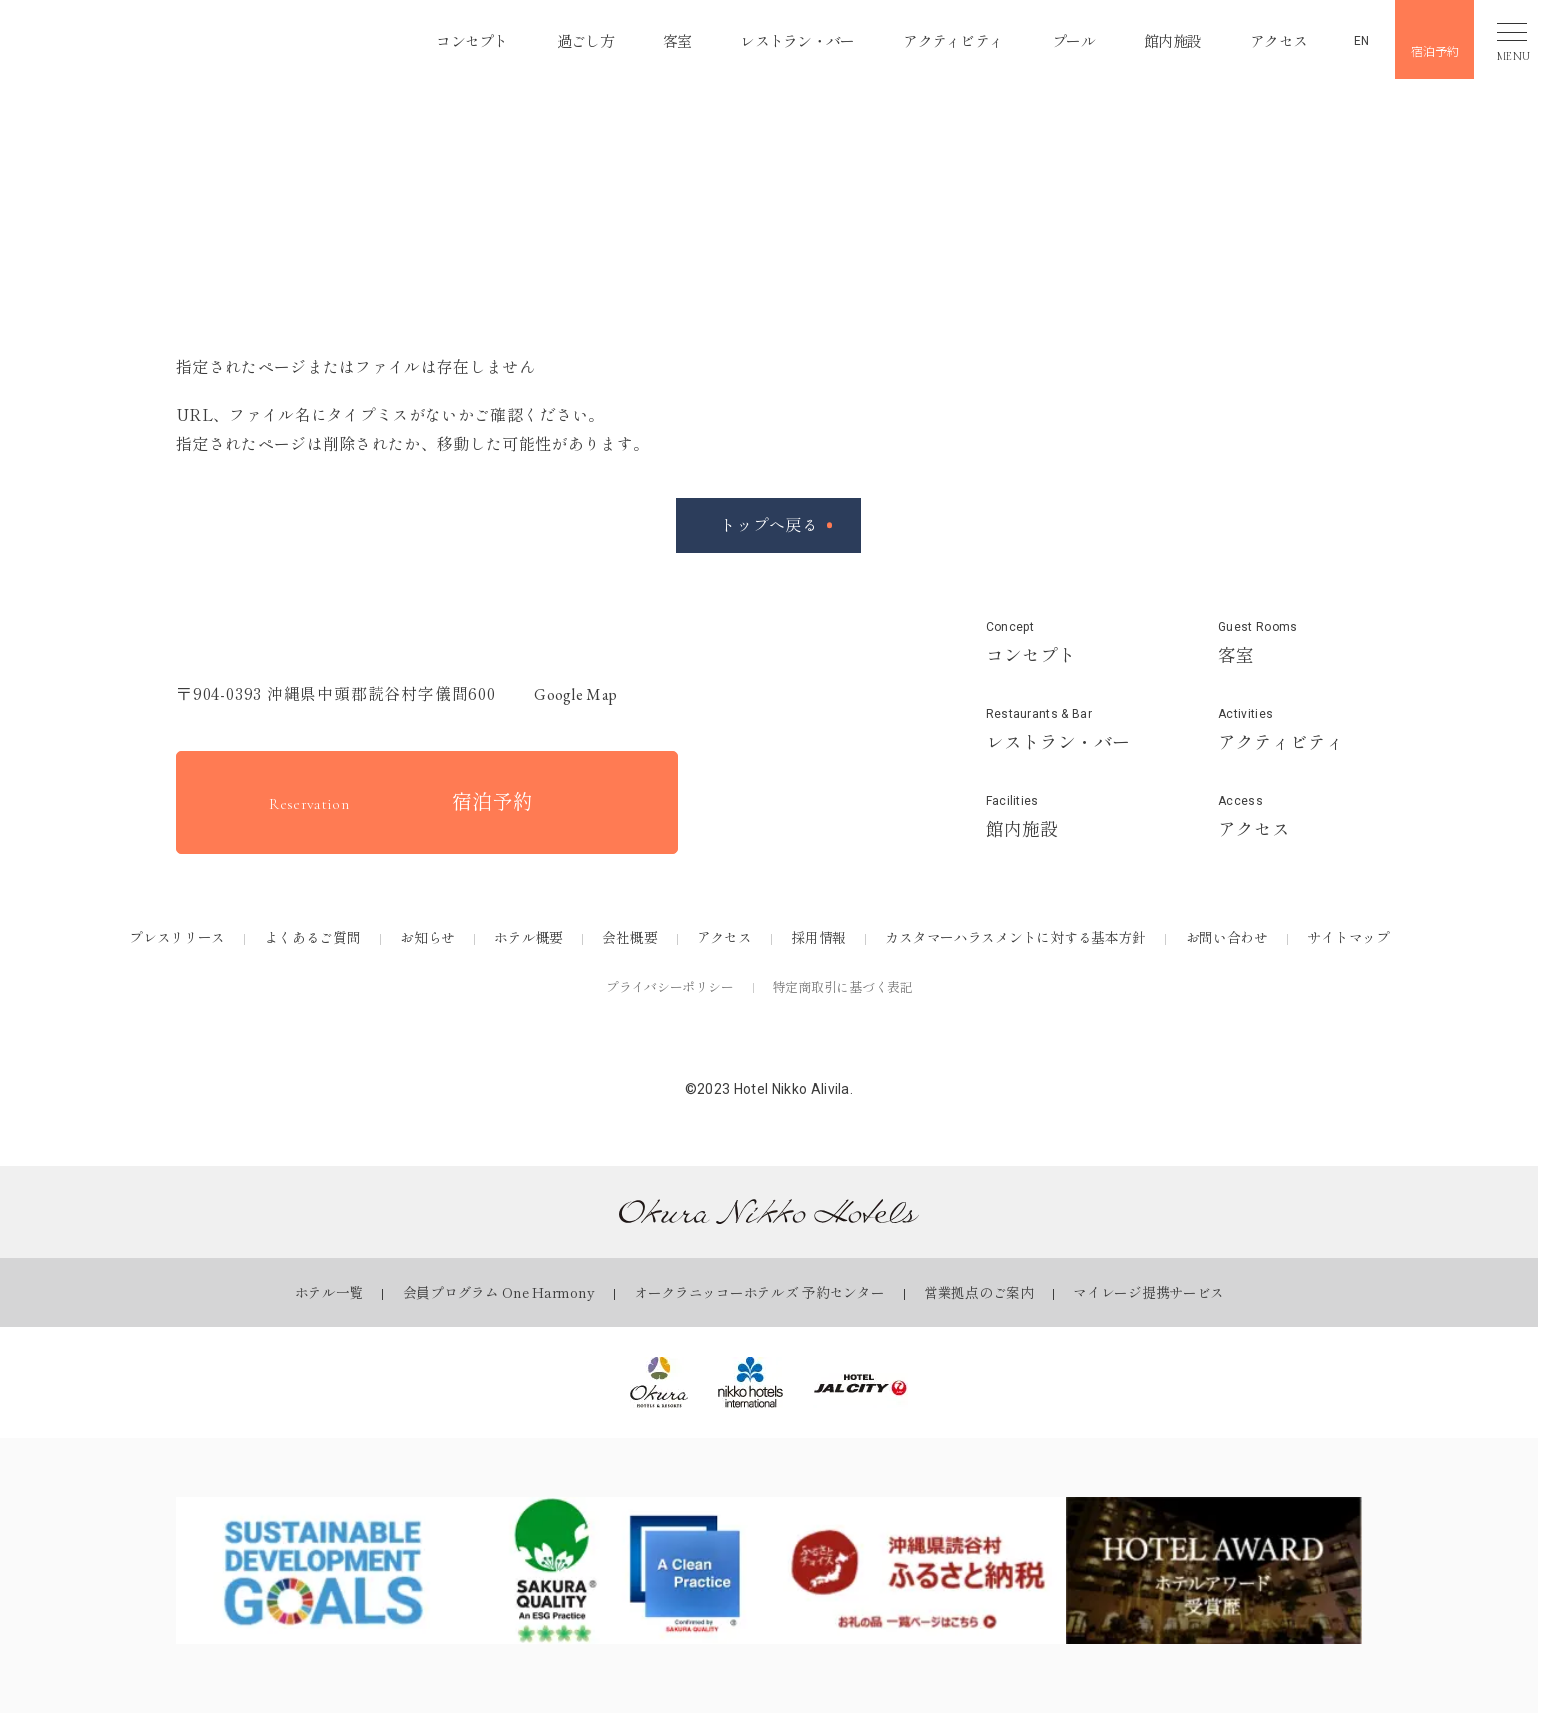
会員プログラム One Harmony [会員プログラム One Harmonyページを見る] (499, 1292)
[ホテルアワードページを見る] (1214, 1570)
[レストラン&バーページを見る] (1058, 730)
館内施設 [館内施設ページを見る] (1166, 38)
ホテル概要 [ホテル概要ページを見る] (528, 937)
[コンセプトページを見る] (1058, 643)
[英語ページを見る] (1348, 37)
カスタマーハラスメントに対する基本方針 (1015, 937)
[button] (160, 39)
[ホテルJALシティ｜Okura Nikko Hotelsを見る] (860, 1382)
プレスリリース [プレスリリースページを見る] (177, 937)
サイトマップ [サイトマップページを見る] (1348, 937)
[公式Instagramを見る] (769, 1046)
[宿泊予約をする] (427, 802)
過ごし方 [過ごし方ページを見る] (556, 38)
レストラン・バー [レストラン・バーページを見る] (776, 38)
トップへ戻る (769, 524)
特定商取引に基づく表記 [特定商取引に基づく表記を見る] (843, 986)
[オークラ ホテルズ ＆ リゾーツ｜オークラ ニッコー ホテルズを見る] (659, 1382)
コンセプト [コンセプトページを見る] (439, 38)
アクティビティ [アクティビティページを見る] (939, 38)
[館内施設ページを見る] (1058, 817)
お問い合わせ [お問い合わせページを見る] (1227, 937)
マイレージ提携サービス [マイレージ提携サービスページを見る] (1148, 1292)
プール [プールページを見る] (1065, 38)
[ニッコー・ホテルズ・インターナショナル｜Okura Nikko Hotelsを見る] (750, 1382)
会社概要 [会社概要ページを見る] (629, 937)
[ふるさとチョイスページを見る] (917, 1570)
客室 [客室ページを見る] (651, 38)
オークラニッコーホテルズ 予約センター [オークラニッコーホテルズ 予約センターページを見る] (759, 1292)
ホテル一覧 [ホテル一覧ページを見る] (329, 1292)
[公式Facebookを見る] (712, 1046)
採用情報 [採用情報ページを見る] (818, 937)
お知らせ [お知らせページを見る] (427, 937)
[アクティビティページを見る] (1290, 730)
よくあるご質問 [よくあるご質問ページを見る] (313, 937)
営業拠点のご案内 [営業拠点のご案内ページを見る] (979, 1292)
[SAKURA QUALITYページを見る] (620, 1570)
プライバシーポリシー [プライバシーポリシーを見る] (669, 986)
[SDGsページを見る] (324, 1570)
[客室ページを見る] (1290, 643)
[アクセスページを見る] (1290, 817)
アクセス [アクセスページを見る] (1276, 38)
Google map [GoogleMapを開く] (566, 694)
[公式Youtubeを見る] (826, 1046)
